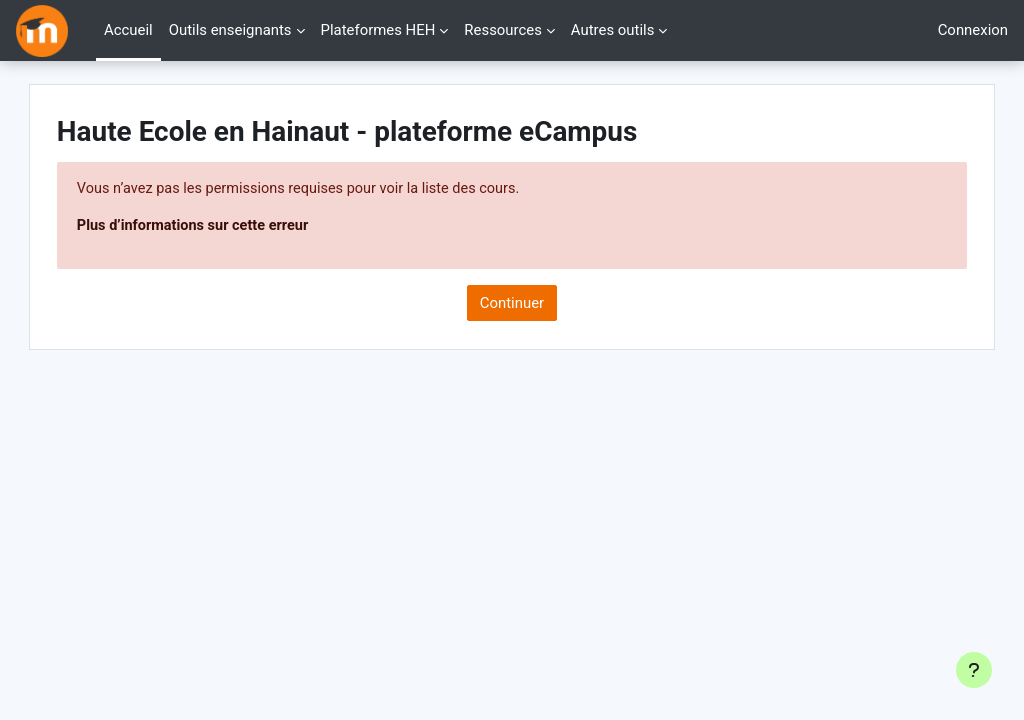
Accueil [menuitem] (128, 30)
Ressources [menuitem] (503, 30)
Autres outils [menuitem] (612, 30)
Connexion (973, 30)
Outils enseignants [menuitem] (230, 30)
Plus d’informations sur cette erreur (238, 227)
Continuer (512, 304)
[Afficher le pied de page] (974, 670)
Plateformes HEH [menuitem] (378, 30)
